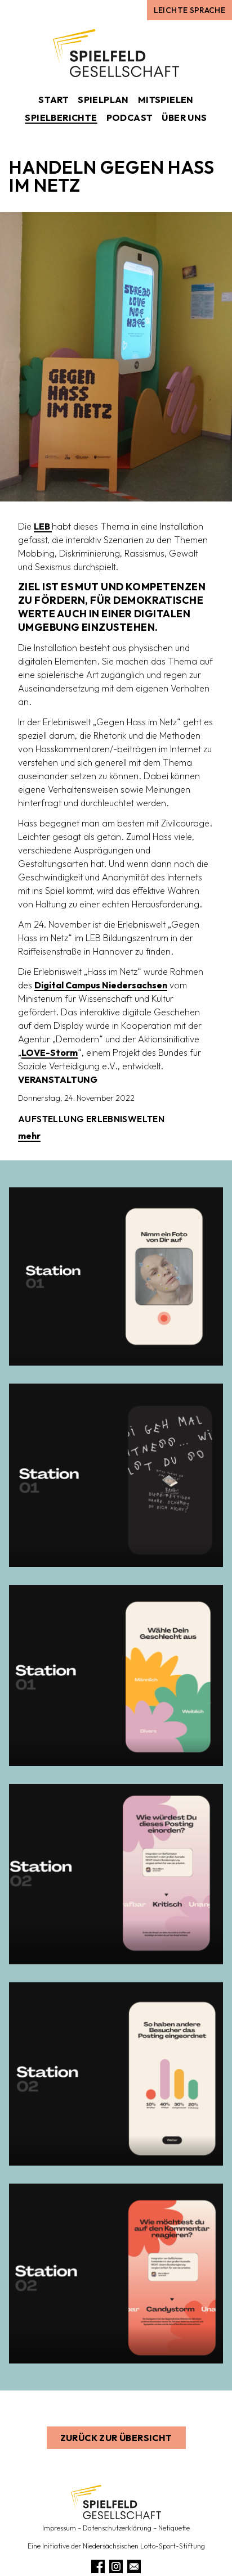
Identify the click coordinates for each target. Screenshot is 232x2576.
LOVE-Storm (49, 1052)
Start (53, 99)
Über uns (184, 117)
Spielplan (103, 99)
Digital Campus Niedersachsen (100, 985)
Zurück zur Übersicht (116, 2437)
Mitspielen (166, 99)
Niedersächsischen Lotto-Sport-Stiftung (144, 2546)
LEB (43, 526)
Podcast (129, 117)
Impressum (59, 2528)
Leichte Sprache (189, 10)
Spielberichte (61, 117)
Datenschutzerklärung (117, 2528)
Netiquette (174, 2528)
